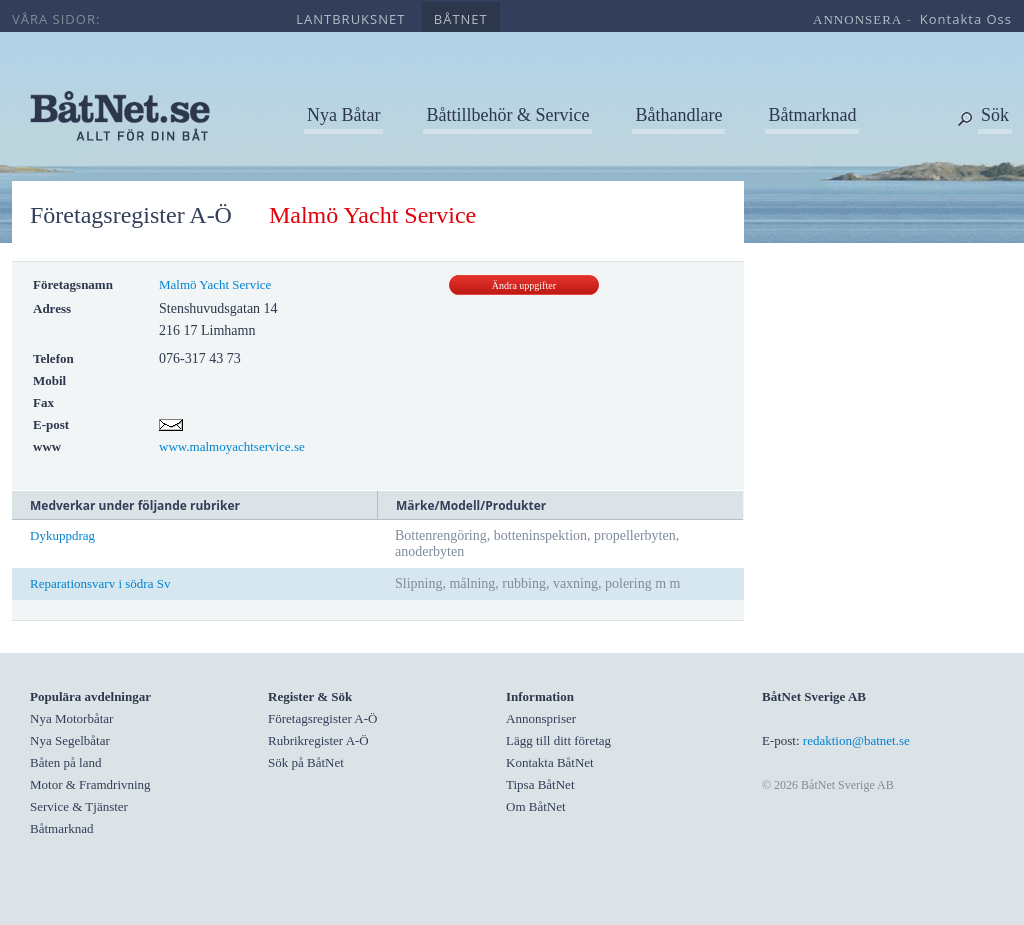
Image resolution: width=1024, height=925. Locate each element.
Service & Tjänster (79, 806)
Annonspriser (541, 718)
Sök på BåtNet (306, 762)
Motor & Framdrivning (90, 784)
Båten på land (65, 762)
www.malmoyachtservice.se (232, 446)
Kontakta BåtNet (550, 762)
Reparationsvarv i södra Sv (100, 583)
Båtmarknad (812, 115)
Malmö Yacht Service (215, 284)
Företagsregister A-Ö (131, 215)
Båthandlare (678, 115)
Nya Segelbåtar (70, 740)
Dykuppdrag (62, 535)
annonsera (857, 19)
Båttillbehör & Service (507, 115)
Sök (995, 115)
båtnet (461, 19)
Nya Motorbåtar (71, 718)
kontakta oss (966, 19)
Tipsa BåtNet (540, 784)
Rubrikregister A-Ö (318, 740)
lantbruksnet (350, 19)
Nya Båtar (343, 115)
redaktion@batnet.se (856, 740)
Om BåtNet (536, 806)
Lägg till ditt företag (558, 740)
